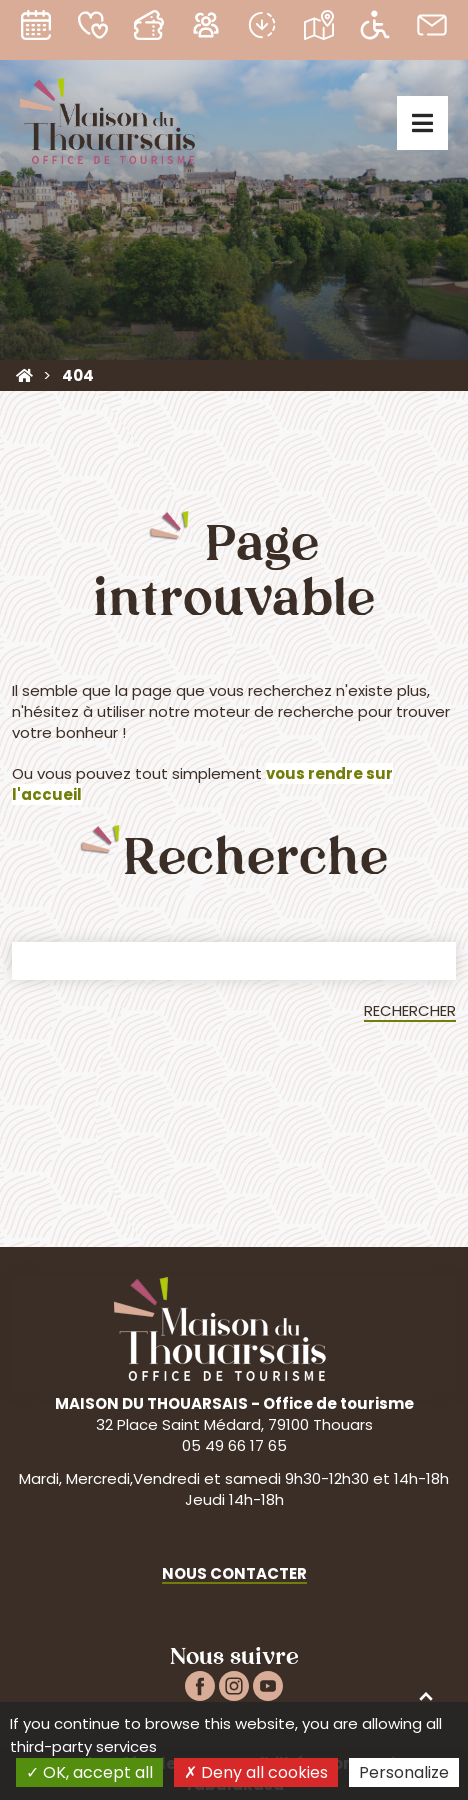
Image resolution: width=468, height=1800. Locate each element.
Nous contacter (234, 1573)
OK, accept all (89, 1772)
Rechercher (410, 1010)
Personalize (404, 1772)
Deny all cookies (256, 1772)
